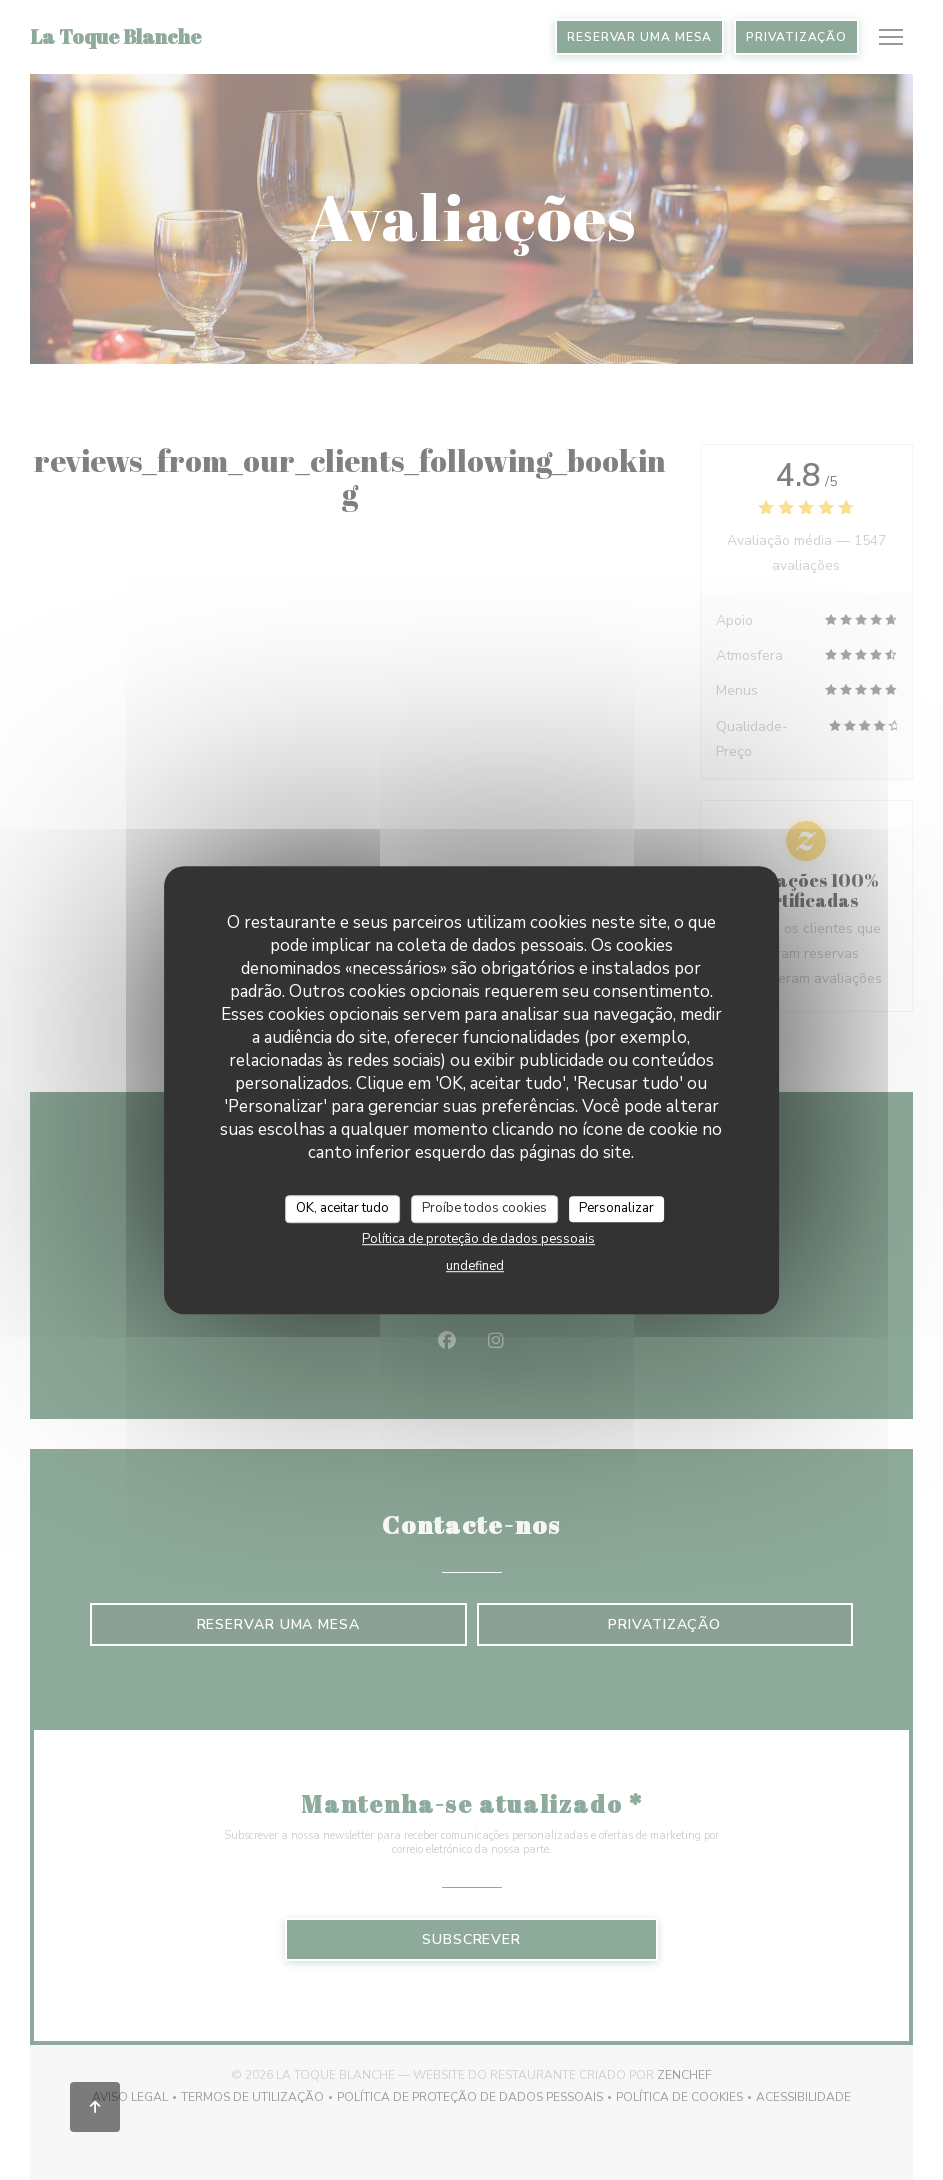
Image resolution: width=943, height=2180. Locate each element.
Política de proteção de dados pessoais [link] (478, 1239)
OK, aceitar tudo (342, 1208)
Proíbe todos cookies (484, 1208)
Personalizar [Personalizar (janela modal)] (616, 1208)
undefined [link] (475, 1266)
